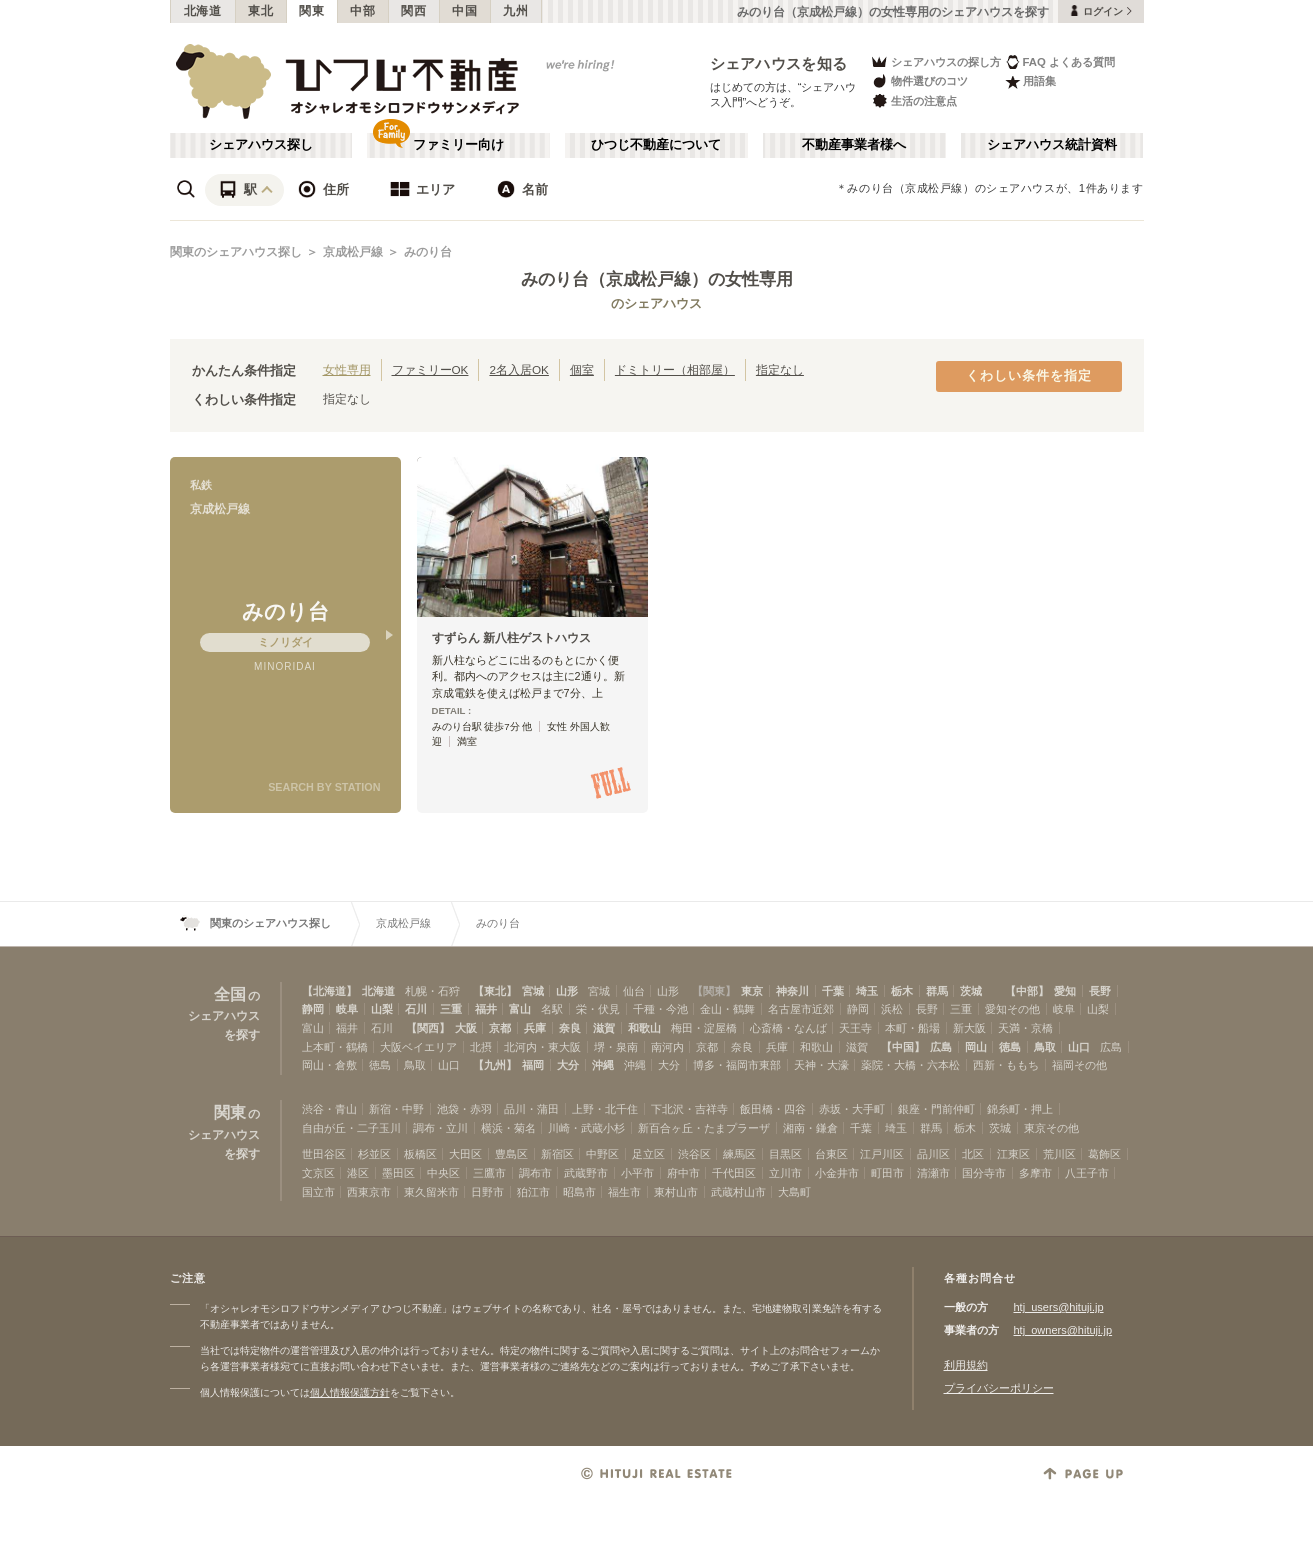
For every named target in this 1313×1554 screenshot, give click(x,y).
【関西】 (428, 1028)
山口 (1079, 1047)
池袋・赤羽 (464, 1109)
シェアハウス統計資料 (1052, 145)
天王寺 (855, 1028)
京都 (500, 1028)
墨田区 (398, 1173)
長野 (1100, 991)
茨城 (971, 991)
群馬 (937, 991)
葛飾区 (1104, 1154)
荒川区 (1059, 1154)
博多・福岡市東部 (737, 1065)
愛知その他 (1012, 1009)
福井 (486, 1009)
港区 (358, 1173)
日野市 (487, 1192)
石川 (416, 1009)
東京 (752, 991)
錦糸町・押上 (1020, 1109)
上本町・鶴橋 (335, 1047)
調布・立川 (440, 1128)
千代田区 (734, 1173)
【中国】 (903, 1047)
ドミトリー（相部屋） (675, 369)
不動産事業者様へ (854, 145)
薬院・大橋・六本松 (910, 1065)
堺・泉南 (616, 1047)
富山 (520, 1009)
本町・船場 (912, 1028)
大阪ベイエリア (418, 1047)
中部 (362, 11)
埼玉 (867, 991)
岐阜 (347, 1009)
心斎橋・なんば (788, 1028)
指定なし (780, 369)
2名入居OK (518, 369)
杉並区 (374, 1154)
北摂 (481, 1047)
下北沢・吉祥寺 (689, 1109)
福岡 (533, 1065)
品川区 (933, 1154)
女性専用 (347, 369)
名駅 (552, 1009)
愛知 (1065, 991)
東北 (260, 11)
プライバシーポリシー (999, 1388)
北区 (973, 1154)
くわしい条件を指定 (1029, 376)
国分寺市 (984, 1173)
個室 (582, 369)
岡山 (976, 1047)
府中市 (683, 1173)
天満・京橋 (1025, 1028)
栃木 (902, 991)
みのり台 (428, 252)
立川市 (785, 1173)
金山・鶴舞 (727, 1009)
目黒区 (785, 1154)
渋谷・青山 (329, 1109)
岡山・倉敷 (329, 1065)
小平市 (637, 1173)
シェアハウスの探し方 (935, 61)
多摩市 (1035, 1173)
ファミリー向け (458, 145)
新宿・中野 (396, 1109)
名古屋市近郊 (801, 1009)
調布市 (535, 1173)
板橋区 (420, 1154)
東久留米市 (431, 1192)
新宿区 (557, 1154)
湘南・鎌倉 (810, 1128)
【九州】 (495, 1065)
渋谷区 (694, 1154)
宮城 (533, 991)
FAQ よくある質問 (1060, 61)
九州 (515, 11)
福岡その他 (1079, 1065)
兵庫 (535, 1028)
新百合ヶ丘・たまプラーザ (704, 1128)
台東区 (831, 1154)
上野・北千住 (605, 1109)
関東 (311, 11)
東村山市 (676, 1192)
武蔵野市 (586, 1173)
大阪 (466, 1028)
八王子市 (1087, 1173)
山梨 (382, 1009)
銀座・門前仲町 (936, 1109)
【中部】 (1027, 991)
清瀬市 (933, 1173)
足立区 (648, 1154)
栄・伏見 (598, 1009)
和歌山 (644, 1028)
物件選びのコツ (919, 81)
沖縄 (603, 1065)
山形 (567, 991)
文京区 (318, 1173)
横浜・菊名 (508, 1128)
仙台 (634, 991)
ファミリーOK (430, 369)
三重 (451, 1009)
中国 (464, 11)
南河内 (667, 1047)
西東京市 (369, 1192)
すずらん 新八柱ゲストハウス (511, 638)
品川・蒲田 (531, 1109)
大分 (568, 1065)
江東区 (1013, 1154)
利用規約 (966, 1365)
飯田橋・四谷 (773, 1109)
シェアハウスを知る (779, 63)
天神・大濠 (821, 1065)
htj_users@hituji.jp (1059, 1307)
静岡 (313, 1009)
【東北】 (495, 991)
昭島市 (579, 1192)
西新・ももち (1006, 1065)
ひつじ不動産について (656, 145)
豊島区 (511, 1154)
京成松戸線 (353, 252)
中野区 (602, 1154)
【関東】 (714, 991)
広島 (941, 1047)
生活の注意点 (913, 100)
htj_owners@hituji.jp (1063, 1330)
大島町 (794, 1192)
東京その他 (1051, 1128)
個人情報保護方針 (350, 1392)
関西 (413, 11)
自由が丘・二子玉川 (351, 1128)
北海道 (203, 11)
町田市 (887, 1173)
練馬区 (739, 1154)
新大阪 (969, 1028)
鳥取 (1045, 1047)
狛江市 (533, 1192)
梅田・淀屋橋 (704, 1028)
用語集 (1030, 81)
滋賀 (604, 1028)
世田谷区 (324, 1154)
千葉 (833, 991)
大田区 (465, 1154)
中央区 (443, 1173)
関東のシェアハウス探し (236, 252)
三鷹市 (489, 1173)
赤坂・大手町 (852, 1109)
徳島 (1010, 1047)
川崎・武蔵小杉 (586, 1128)
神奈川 (792, 991)
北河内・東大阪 (542, 1047)
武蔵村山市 (738, 1192)
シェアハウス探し (261, 145)
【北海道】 (329, 991)
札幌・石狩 (432, 991)
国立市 (318, 1192)
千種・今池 (660, 1009)
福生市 (624, 1192)
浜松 (892, 1009)
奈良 (570, 1028)
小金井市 (837, 1173)
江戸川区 (882, 1154)
